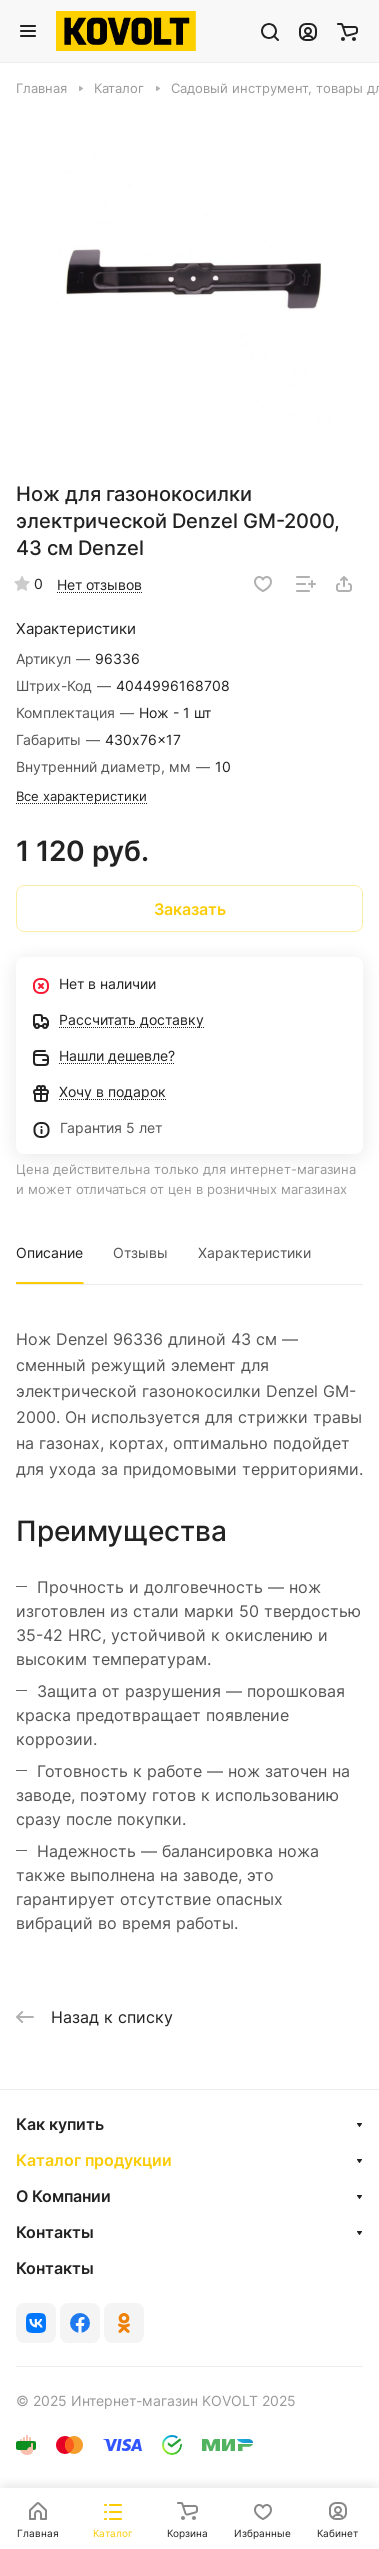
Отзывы (140, 1252)
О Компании (63, 2196)
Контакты (55, 2232)
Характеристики (254, 1252)
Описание (49, 1252)
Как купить (60, 2124)
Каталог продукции (94, 2160)
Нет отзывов (99, 584)
